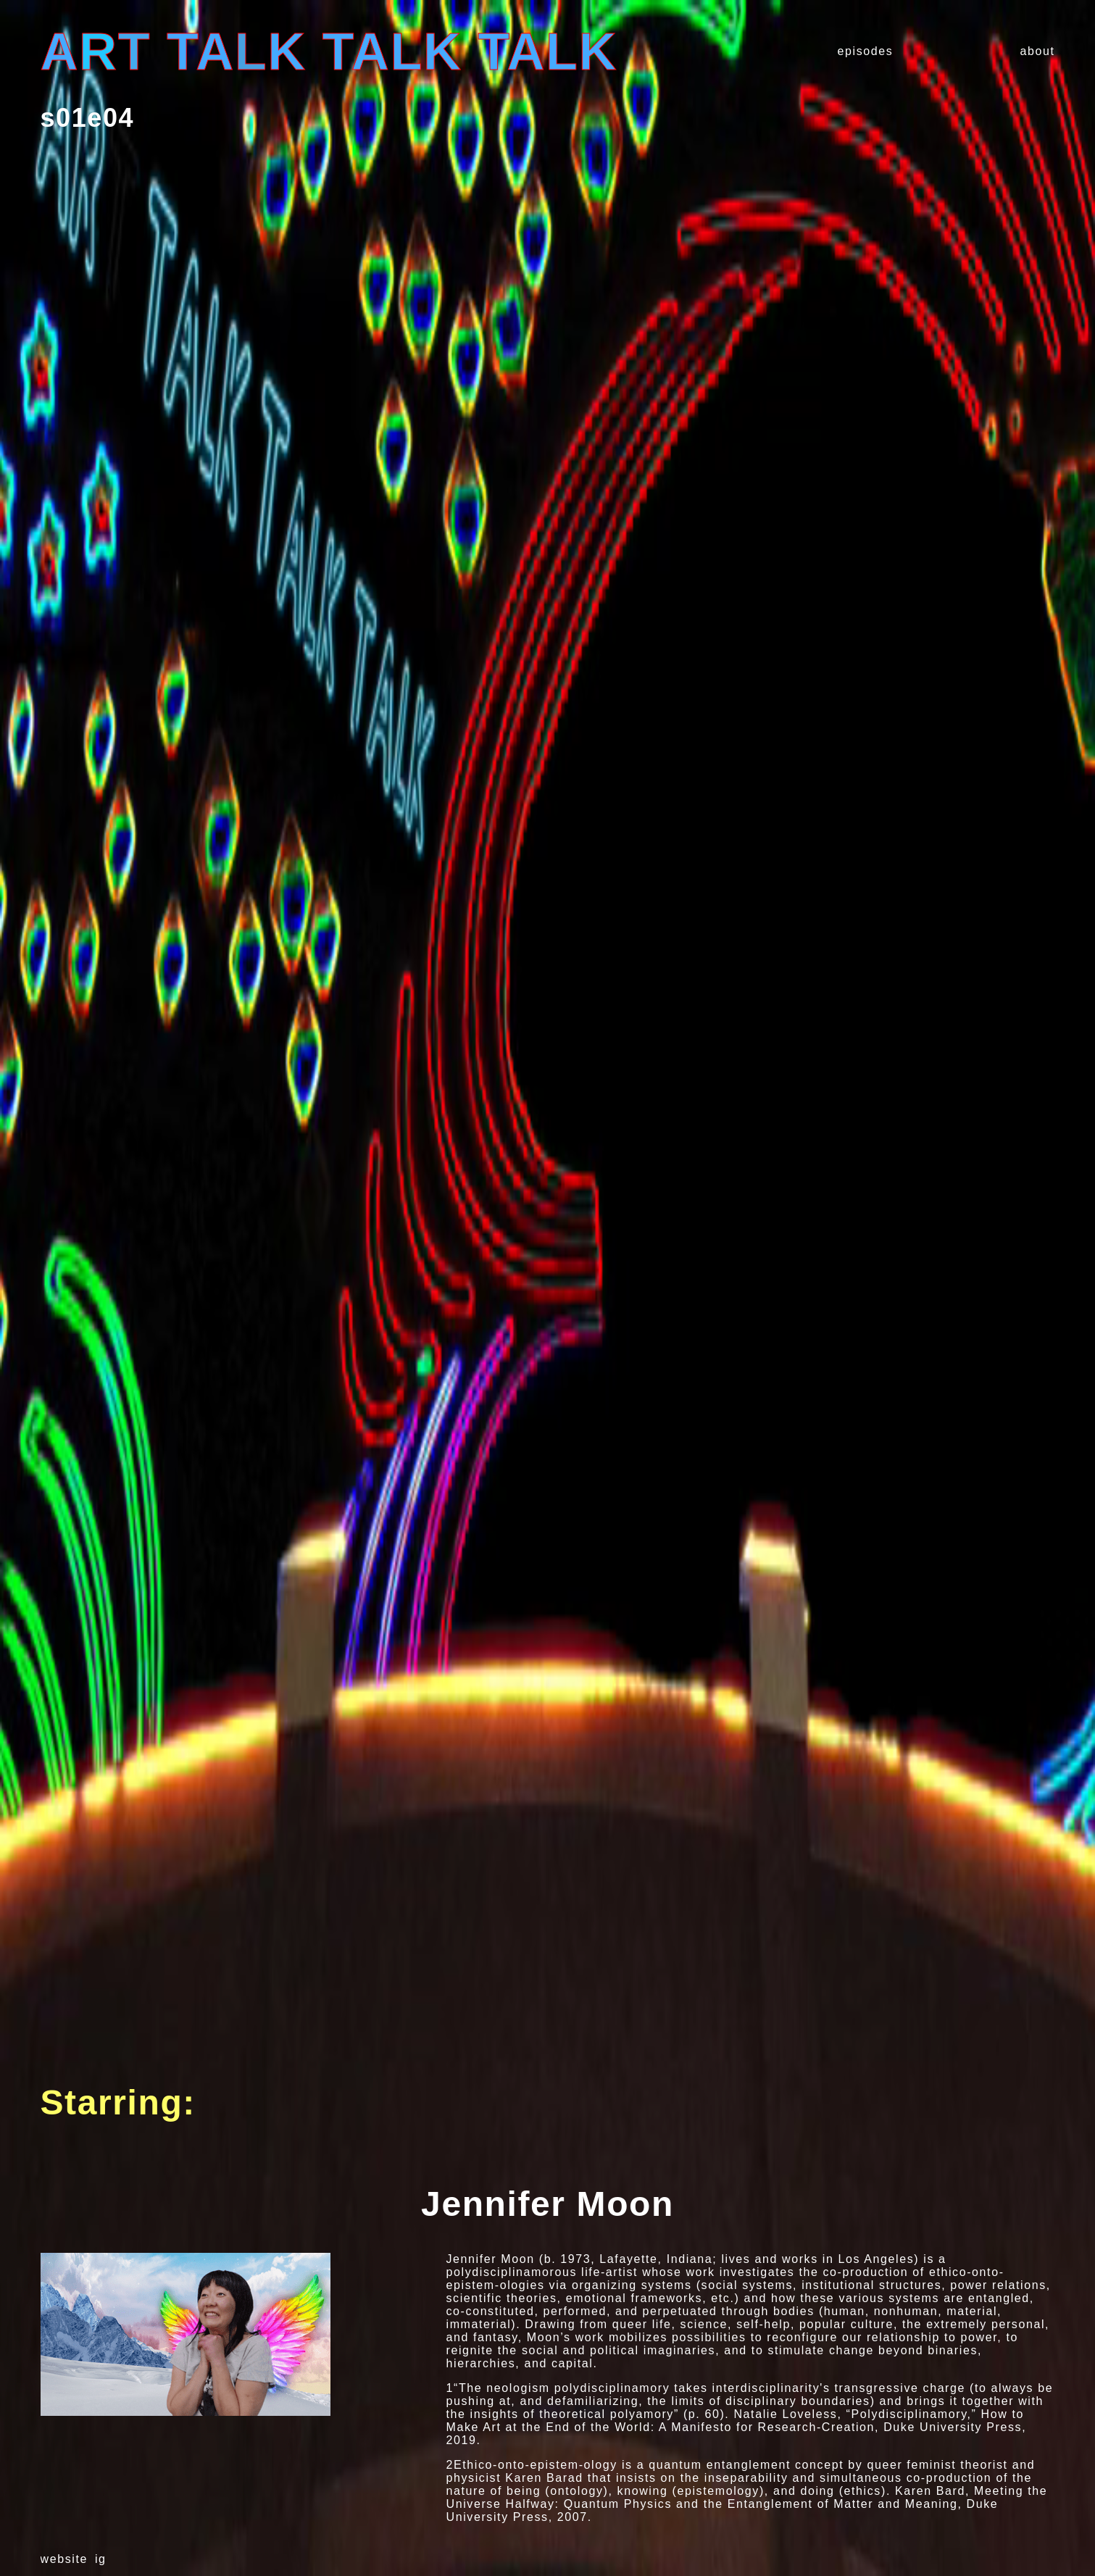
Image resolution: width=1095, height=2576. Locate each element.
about (1037, 51)
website (64, 2559)
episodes (866, 51)
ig (101, 2559)
